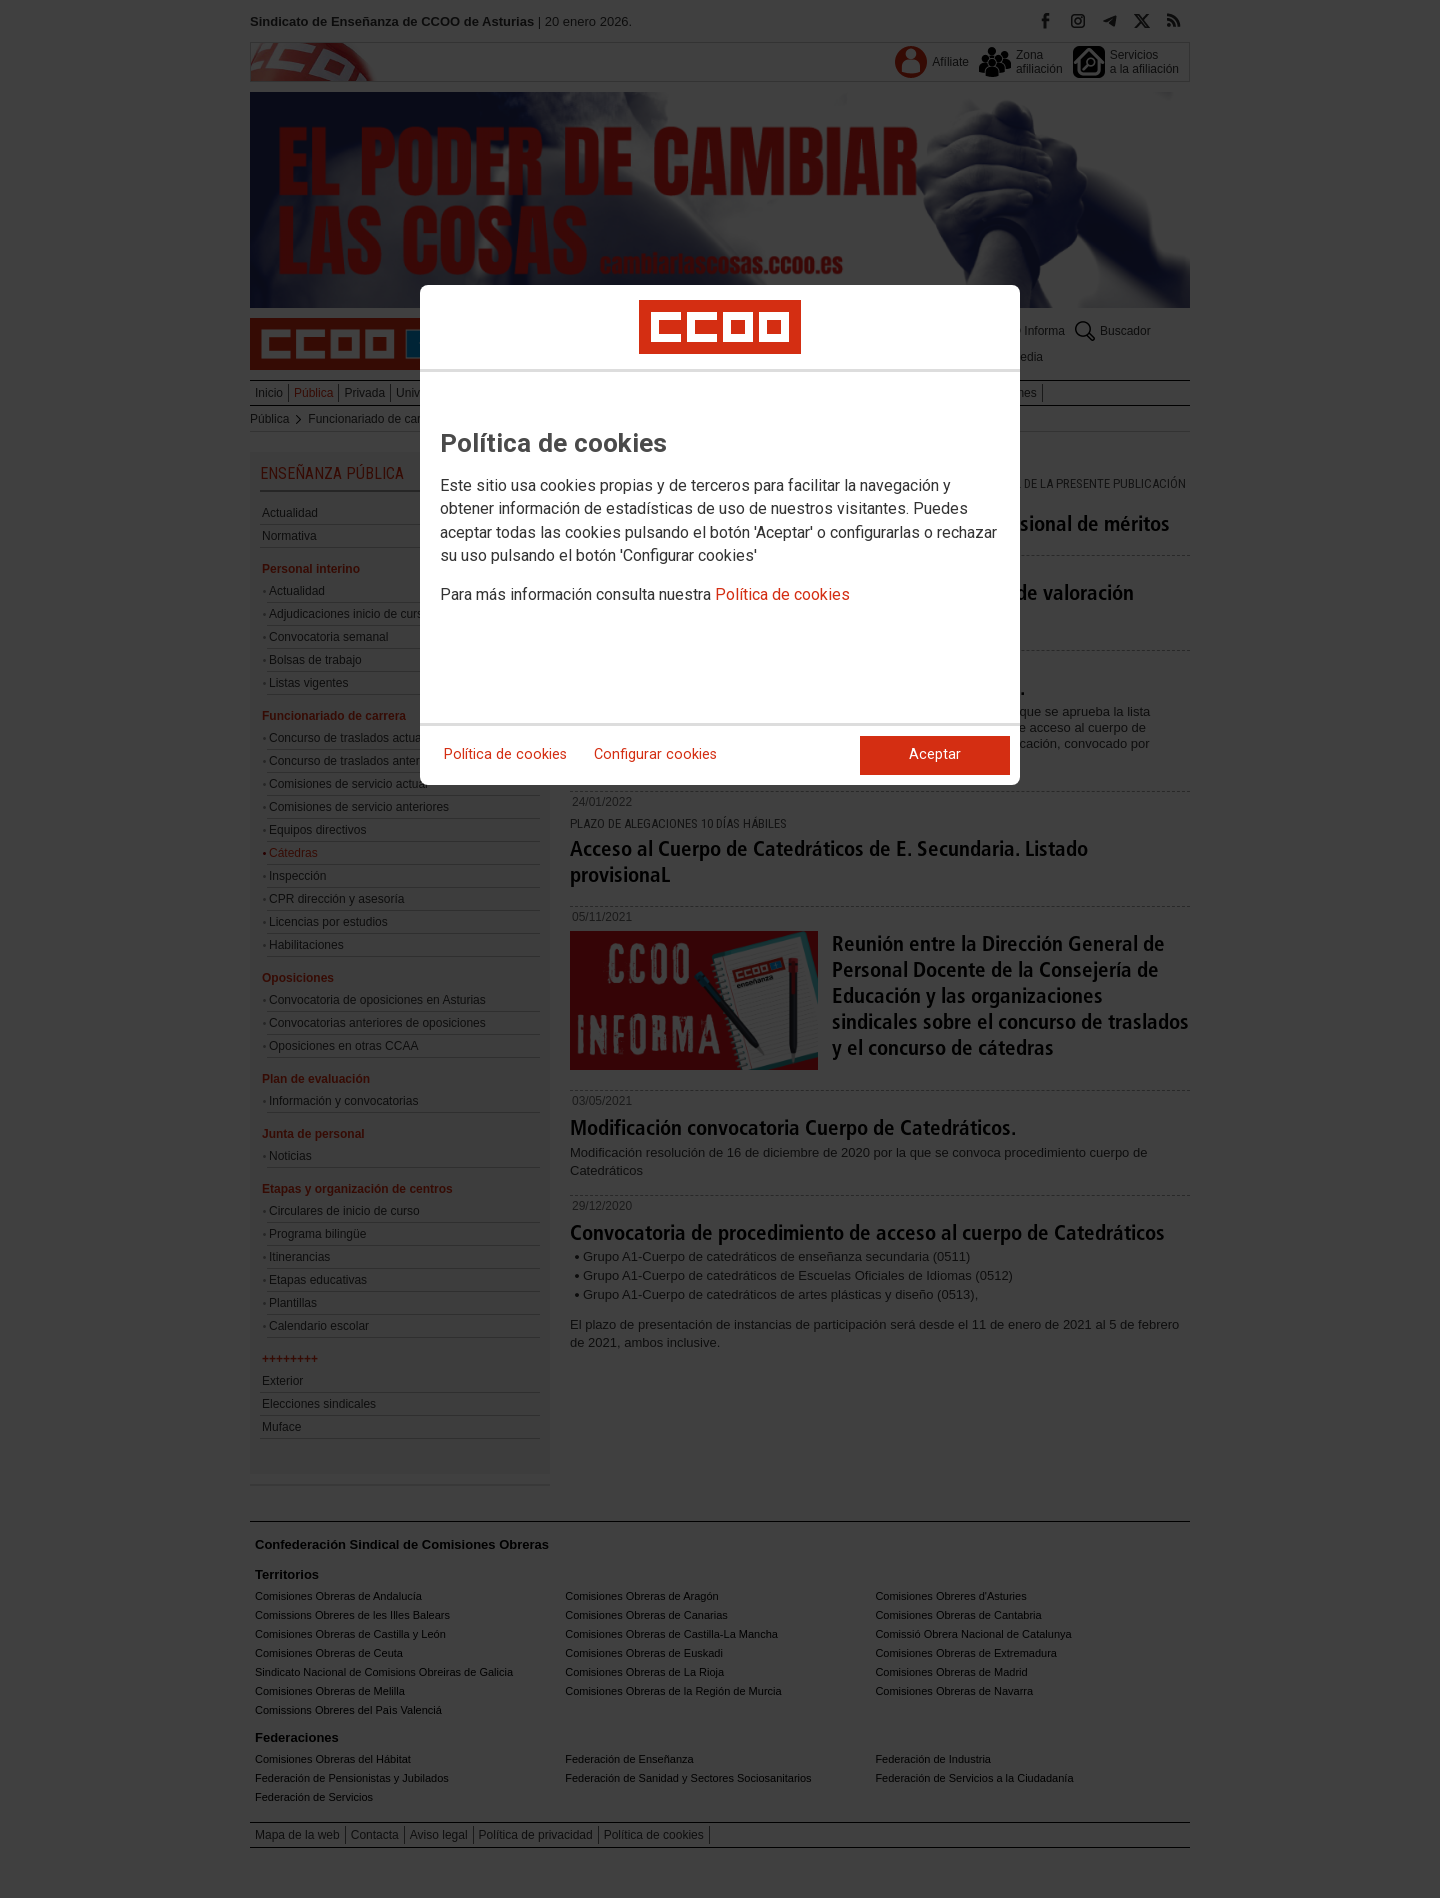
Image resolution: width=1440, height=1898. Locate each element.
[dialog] (720, 535)
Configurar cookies (655, 754)
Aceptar (935, 754)
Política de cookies (782, 594)
